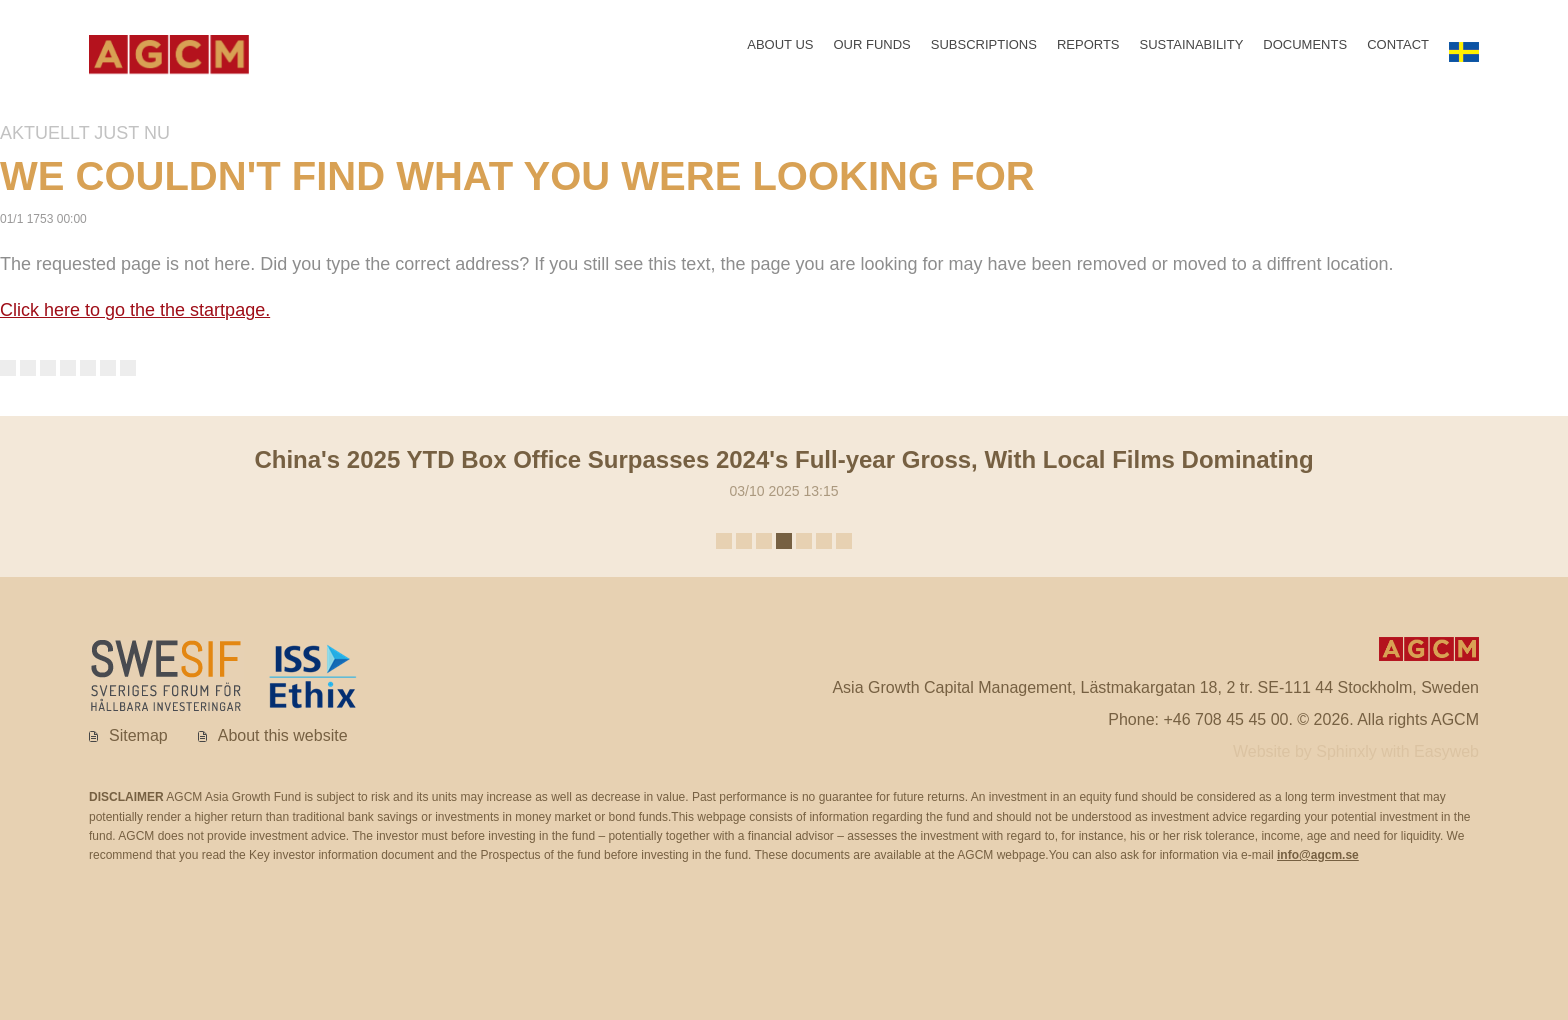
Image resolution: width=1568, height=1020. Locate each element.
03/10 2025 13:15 (783, 472)
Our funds (871, 48)
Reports (1088, 48)
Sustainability (1191, 48)
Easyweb (1446, 755)
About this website (283, 738)
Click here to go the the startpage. (135, 314)
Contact (1398, 48)
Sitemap (138, 738)
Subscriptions (983, 48)
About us (780, 48)
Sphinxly (1348, 755)
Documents (1305, 48)
